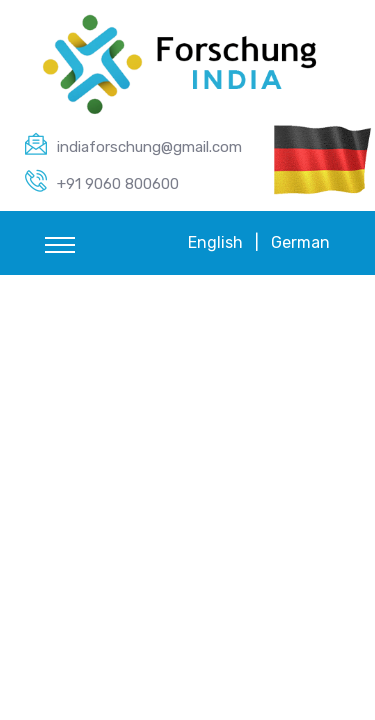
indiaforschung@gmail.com (149, 147)
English (215, 242)
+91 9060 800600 (118, 184)
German (300, 242)
